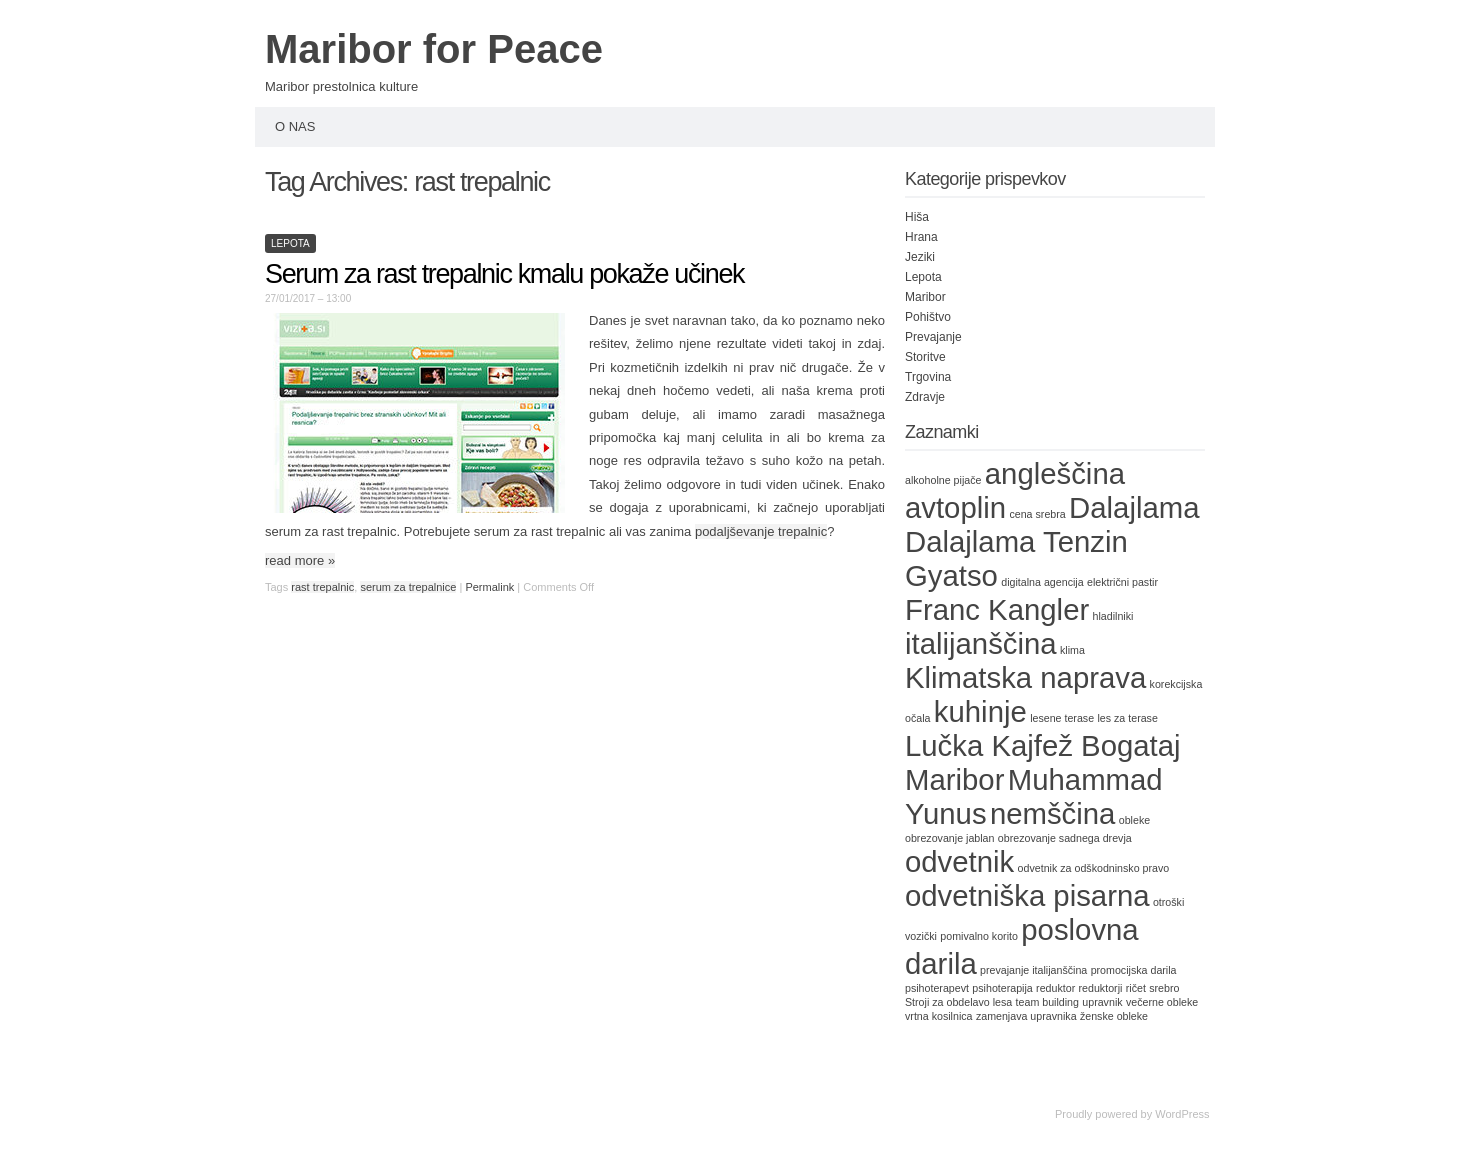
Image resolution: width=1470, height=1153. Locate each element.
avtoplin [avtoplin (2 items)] (955, 507)
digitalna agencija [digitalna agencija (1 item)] (1042, 582)
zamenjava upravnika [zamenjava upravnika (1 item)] (1026, 1016)
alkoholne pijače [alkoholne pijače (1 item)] (943, 480)
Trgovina (928, 377)
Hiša (917, 217)
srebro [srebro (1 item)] (1164, 988)
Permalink (489, 587)
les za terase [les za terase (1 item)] (1127, 718)
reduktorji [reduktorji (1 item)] (1101, 988)
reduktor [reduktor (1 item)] (1055, 988)
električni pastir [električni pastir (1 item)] (1122, 582)
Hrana (921, 237)
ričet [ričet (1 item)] (1136, 988)
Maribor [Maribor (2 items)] (954, 779)
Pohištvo (928, 317)
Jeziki (920, 257)
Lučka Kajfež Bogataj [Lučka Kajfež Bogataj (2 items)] (1043, 745)
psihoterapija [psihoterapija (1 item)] (1002, 988)
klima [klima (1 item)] (1072, 650)
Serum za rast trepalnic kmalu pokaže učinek (504, 274)
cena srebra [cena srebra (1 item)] (1037, 514)
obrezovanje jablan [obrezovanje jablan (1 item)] (949, 838)
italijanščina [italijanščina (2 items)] (981, 643)
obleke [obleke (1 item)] (1134, 820)
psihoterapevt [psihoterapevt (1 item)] (937, 988)
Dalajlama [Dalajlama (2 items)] (1134, 507)
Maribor (925, 297)
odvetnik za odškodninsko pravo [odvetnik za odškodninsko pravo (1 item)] (1094, 868)
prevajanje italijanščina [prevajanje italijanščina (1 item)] (1033, 970)
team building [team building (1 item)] (1047, 1002)
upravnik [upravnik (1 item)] (1102, 1002)
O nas (295, 126)
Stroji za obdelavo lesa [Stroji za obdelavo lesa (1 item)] (958, 1002)
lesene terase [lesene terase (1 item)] (1062, 718)
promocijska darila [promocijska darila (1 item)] (1134, 970)
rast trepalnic (322, 587)
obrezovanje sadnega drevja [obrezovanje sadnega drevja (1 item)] (1065, 838)
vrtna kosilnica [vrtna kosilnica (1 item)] (939, 1016)
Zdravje (925, 397)
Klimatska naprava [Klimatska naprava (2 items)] (1025, 677)
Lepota (290, 243)
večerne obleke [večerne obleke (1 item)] (1162, 1002)
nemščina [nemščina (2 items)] (1053, 813)
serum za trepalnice (408, 587)
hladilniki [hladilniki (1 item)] (1113, 616)
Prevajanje (933, 337)
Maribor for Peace (434, 49)
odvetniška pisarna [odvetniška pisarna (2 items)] (1027, 895)
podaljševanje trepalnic (761, 531)
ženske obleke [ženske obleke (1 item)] (1114, 1016)
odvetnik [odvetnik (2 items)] (959, 861)
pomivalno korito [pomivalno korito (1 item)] (979, 936)
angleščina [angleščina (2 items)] (1055, 473)
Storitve (925, 357)
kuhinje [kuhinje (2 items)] (980, 711)
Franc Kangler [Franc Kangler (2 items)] (997, 609)
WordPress (1182, 1114)
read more (300, 560)
